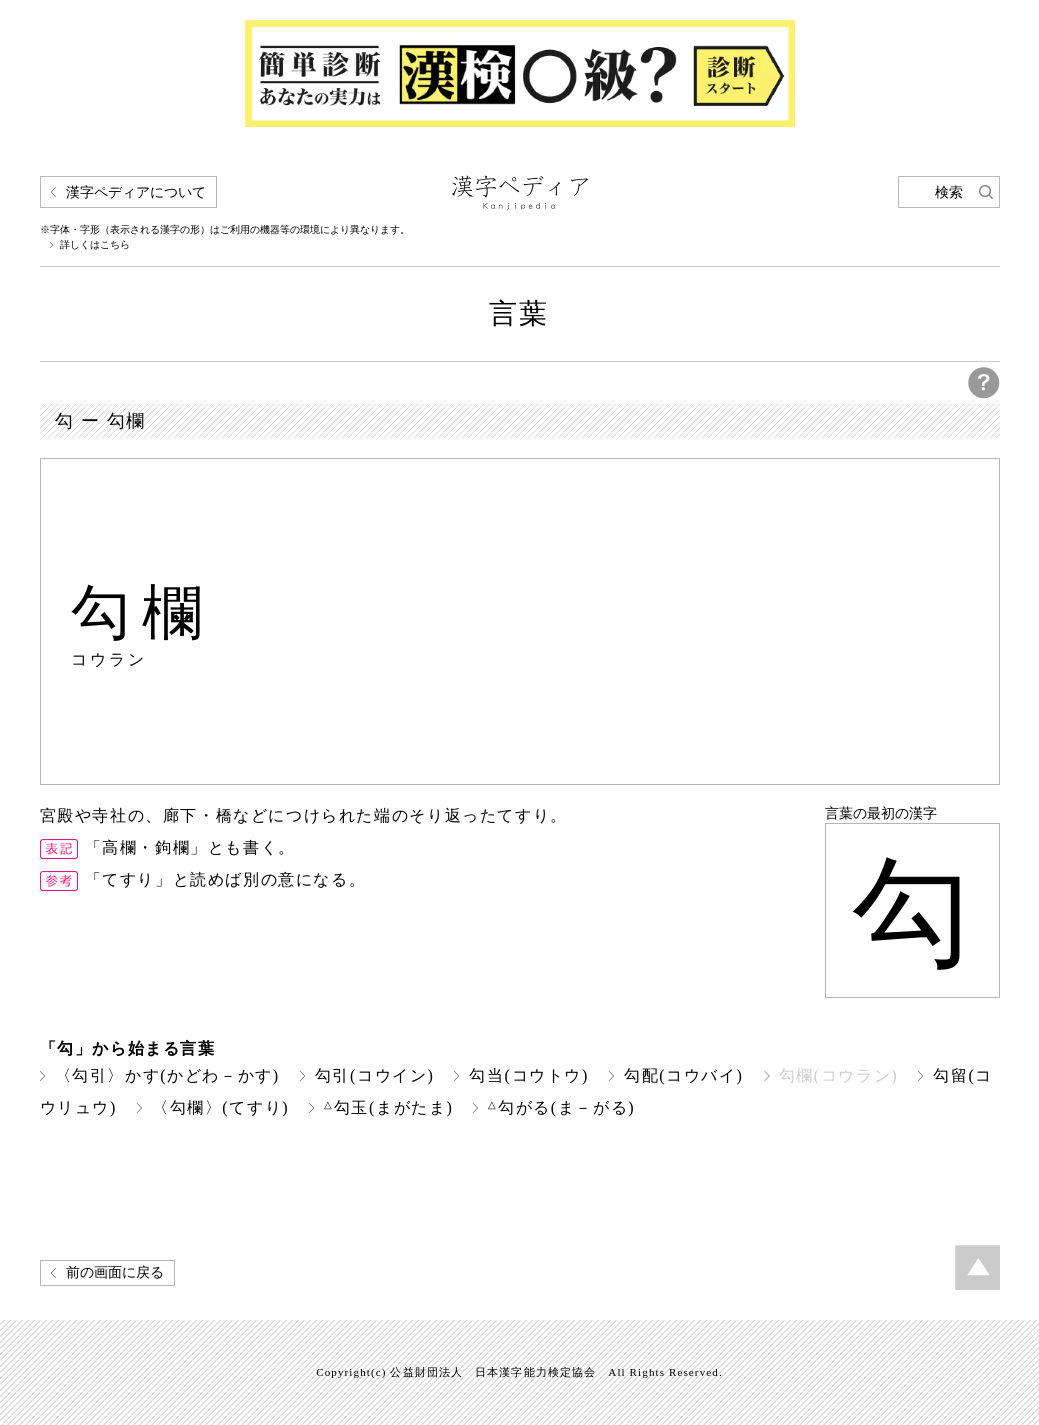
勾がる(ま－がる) (561, 1107)
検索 (949, 192)
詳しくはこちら (95, 245)
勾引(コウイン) (375, 1075)
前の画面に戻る (115, 1272)
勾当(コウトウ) (529, 1075)
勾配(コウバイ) (684, 1075)
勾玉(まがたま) (388, 1107)
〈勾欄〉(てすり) (220, 1107)
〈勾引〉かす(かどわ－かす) (167, 1075)
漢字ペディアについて (136, 192)
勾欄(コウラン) (839, 1075)
